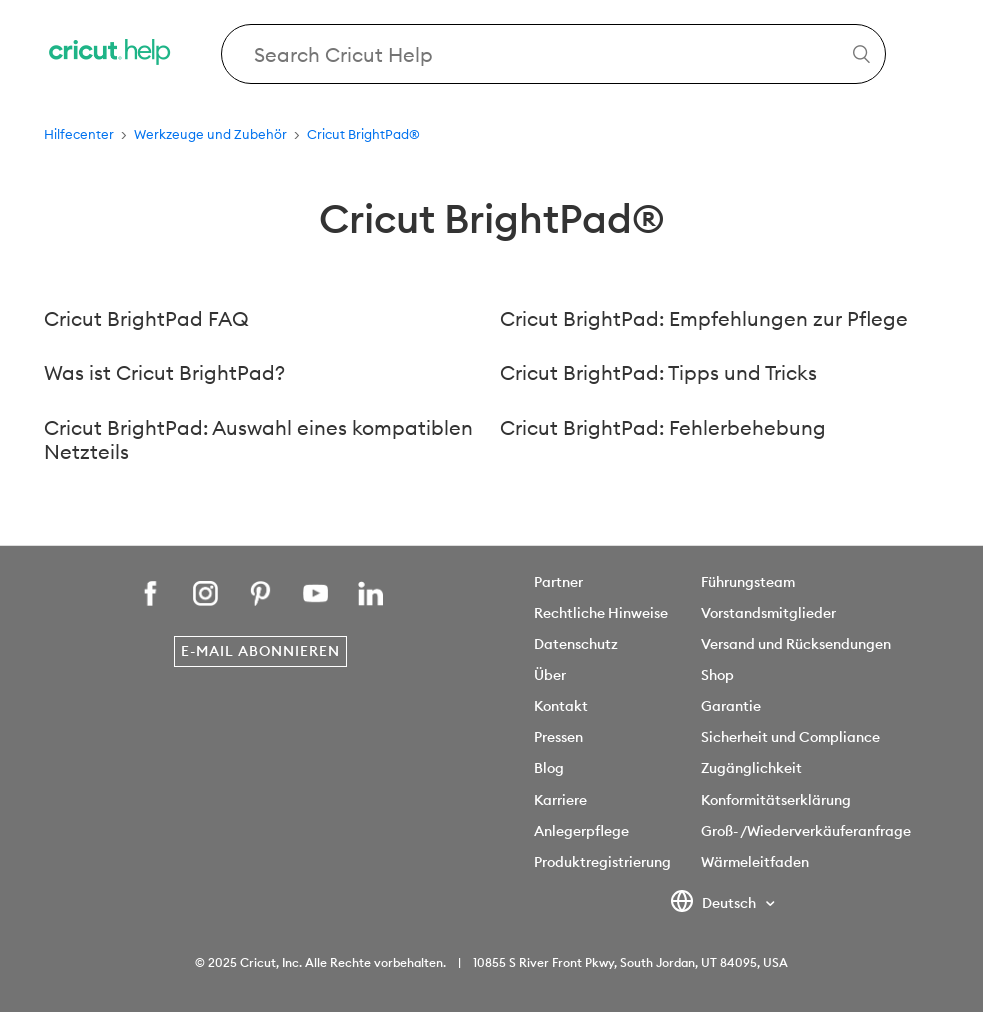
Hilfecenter (79, 134)
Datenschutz (576, 644)
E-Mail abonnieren (260, 651)
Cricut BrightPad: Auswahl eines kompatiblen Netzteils (258, 440)
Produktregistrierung (602, 862)
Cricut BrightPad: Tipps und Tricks (658, 372)
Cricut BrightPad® (363, 134)
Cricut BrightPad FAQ (146, 318)
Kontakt (561, 706)
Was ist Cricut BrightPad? (164, 372)
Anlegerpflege (581, 831)
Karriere (560, 800)
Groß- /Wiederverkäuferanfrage (806, 831)
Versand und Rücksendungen (796, 644)
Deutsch (714, 904)
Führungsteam (748, 582)
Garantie (731, 706)
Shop (717, 675)
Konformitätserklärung (776, 800)
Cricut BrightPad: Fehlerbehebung (663, 427)
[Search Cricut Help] (553, 54)
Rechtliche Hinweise (601, 613)
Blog (549, 768)
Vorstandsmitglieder (768, 613)
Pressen (558, 737)
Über (550, 675)
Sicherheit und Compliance (790, 737)
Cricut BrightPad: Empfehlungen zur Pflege (704, 318)
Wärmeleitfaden (755, 862)
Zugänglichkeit (751, 768)
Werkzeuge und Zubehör (210, 134)
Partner (558, 582)
